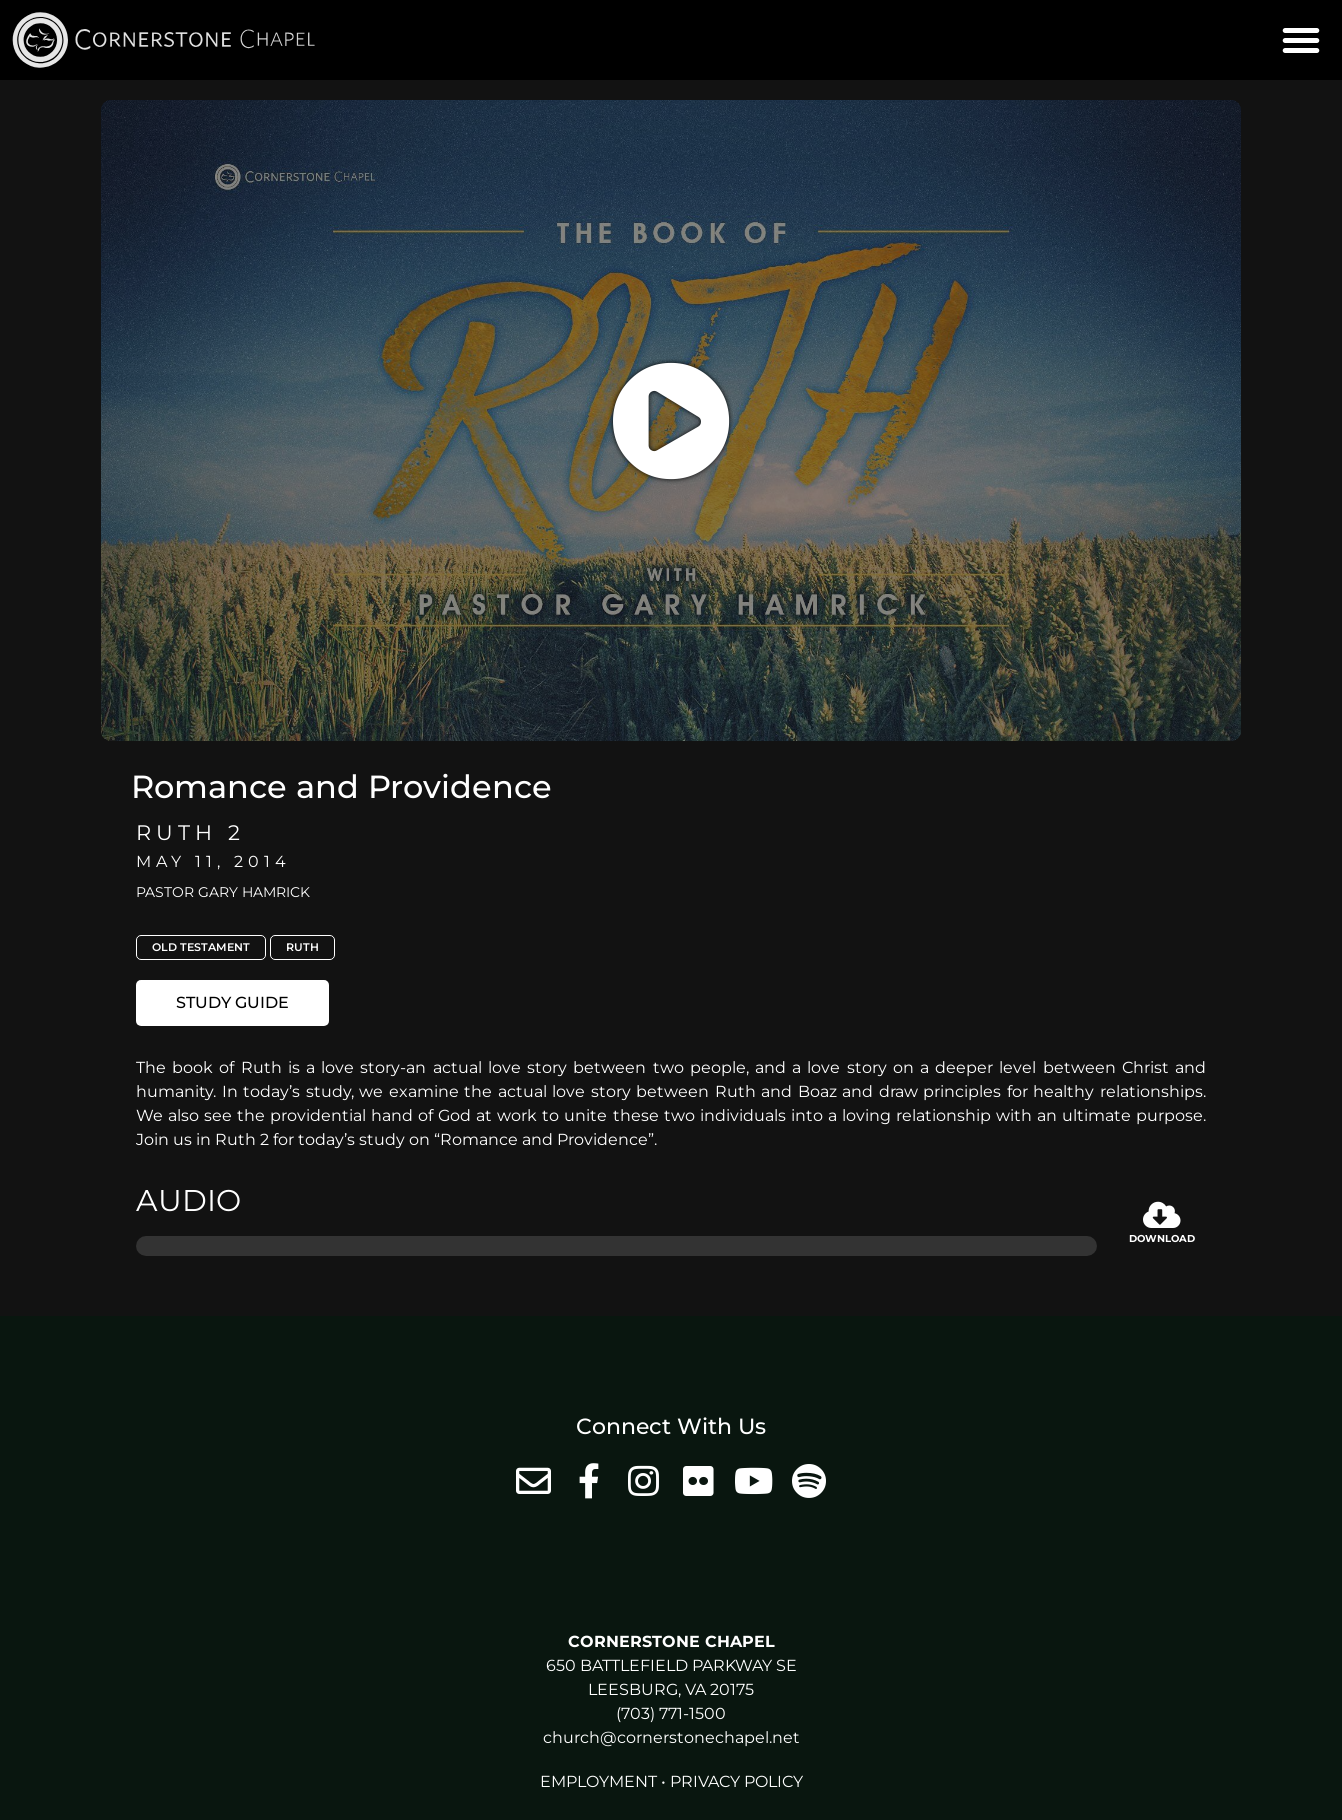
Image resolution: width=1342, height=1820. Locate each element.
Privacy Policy (736, 1781)
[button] (1301, 40)
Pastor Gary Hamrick (223, 892)
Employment (598, 1781)
